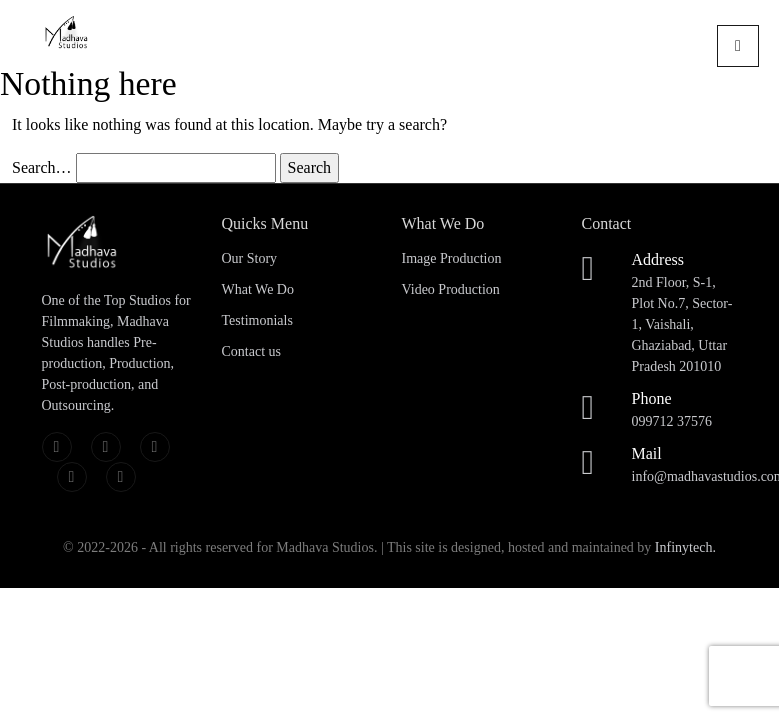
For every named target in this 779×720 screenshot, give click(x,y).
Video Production (451, 289)
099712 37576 (685, 408)
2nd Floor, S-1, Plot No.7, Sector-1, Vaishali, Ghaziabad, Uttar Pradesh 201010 (685, 311)
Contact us (252, 351)
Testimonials (257, 320)
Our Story (250, 258)
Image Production (452, 258)
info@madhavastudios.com (685, 463)
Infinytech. (685, 547)
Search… (42, 167)
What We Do (258, 289)
